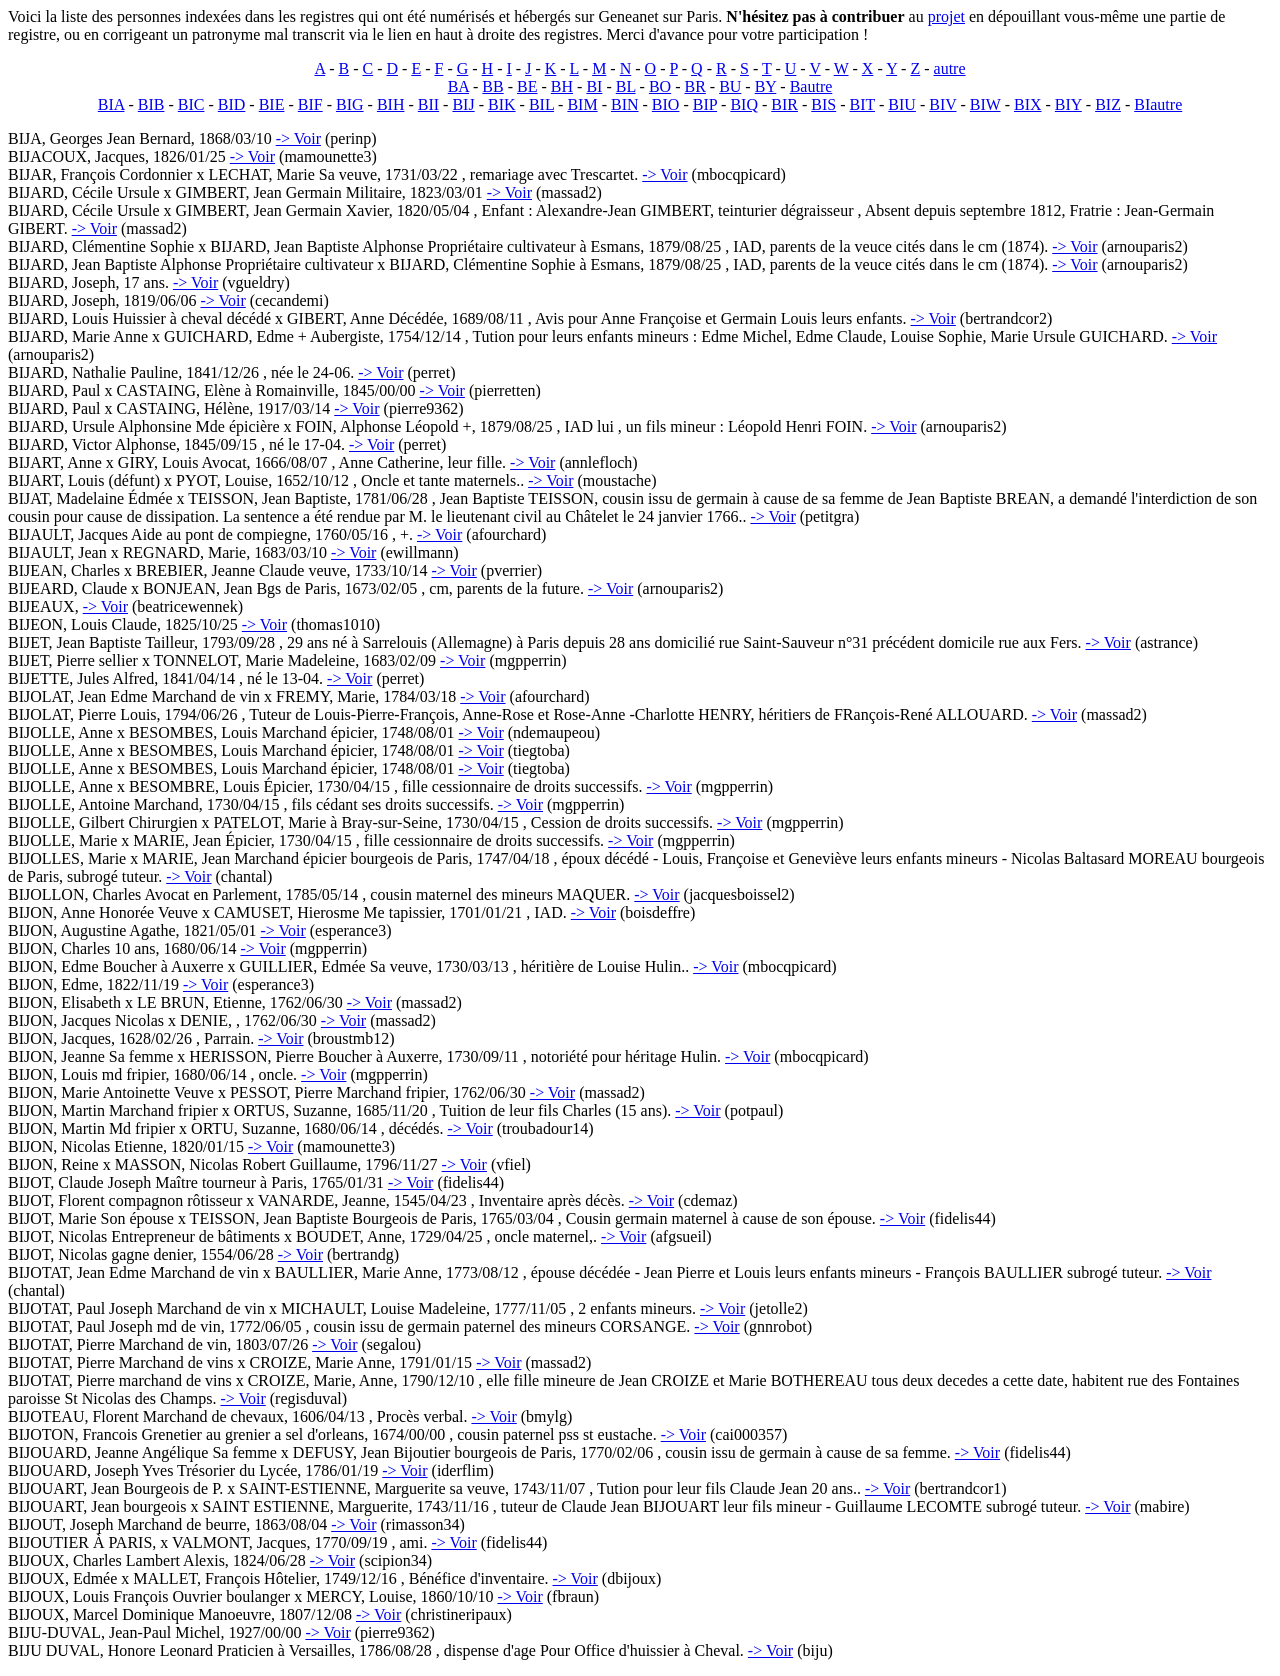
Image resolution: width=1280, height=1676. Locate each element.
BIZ (1108, 104)
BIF (310, 104)
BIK (502, 104)
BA (458, 86)
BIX (1028, 104)
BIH (391, 104)
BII (428, 104)
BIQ (744, 104)
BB (492, 86)
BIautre (1158, 104)
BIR (784, 104)
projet (946, 16)
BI (594, 86)
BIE (272, 104)
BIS (823, 104)
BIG (350, 104)
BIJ (463, 104)
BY (766, 86)
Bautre (811, 86)
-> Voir (298, 138)
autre (950, 68)
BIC (191, 104)
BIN (625, 104)
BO (660, 86)
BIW (985, 104)
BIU (902, 104)
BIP (705, 104)
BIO (666, 104)
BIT (862, 104)
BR (694, 86)
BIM (582, 104)
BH (562, 86)
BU (730, 86)
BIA (111, 104)
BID (232, 104)
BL (626, 86)
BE (527, 86)
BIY (1068, 104)
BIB (151, 104)
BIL (541, 104)
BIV (942, 104)
